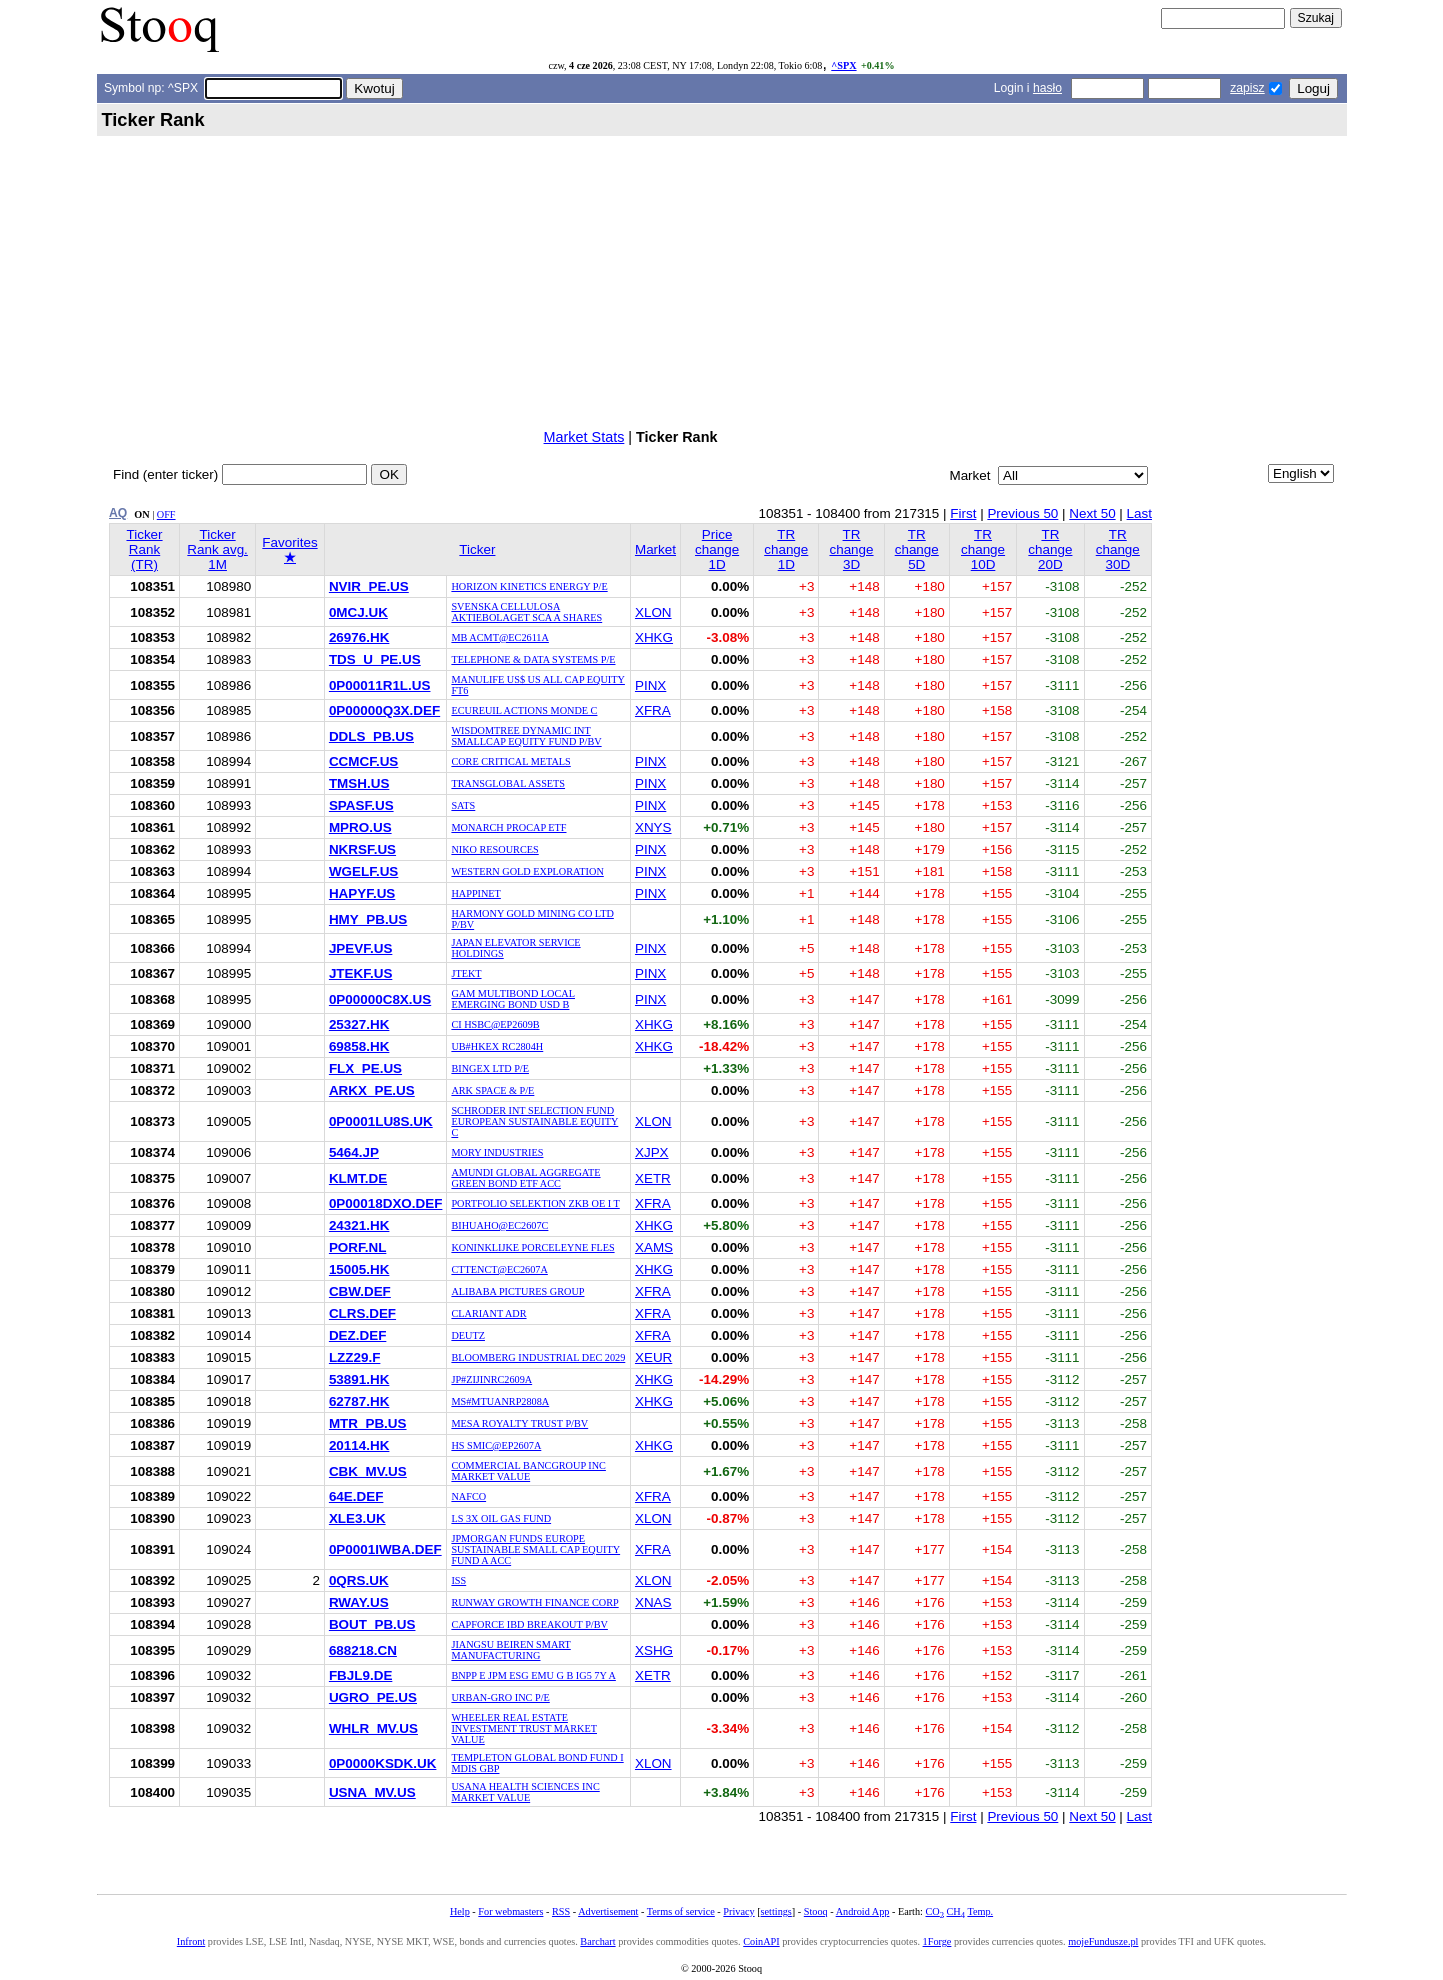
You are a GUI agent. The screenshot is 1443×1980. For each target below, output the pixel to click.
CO (934, 1911)
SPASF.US (361, 805)
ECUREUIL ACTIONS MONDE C (524, 710)
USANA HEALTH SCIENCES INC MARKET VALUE (525, 1792)
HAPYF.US (362, 893)
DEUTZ (468, 1335)
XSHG (654, 1650)
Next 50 (1092, 513)
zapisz (1247, 88)
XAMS (654, 1247)
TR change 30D (1118, 549)
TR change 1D (786, 549)
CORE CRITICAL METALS (510, 761)
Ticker (477, 549)
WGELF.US (363, 871)
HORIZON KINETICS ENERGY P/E (529, 586)
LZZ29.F (355, 1357)
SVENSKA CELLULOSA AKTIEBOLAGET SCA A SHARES (526, 612)
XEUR (653, 1357)
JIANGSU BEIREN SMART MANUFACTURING (510, 1650)
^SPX (843, 65)
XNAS (653, 1602)
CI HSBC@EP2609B (495, 1024)
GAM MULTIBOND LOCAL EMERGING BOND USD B (513, 999)
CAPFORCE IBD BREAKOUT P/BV (529, 1624)
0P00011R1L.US (380, 685)
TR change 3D (851, 549)
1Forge (937, 1941)
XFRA (653, 710)
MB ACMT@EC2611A (499, 637)
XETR (653, 1178)
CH (956, 1911)
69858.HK (359, 1046)
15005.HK (359, 1269)
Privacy (738, 1911)
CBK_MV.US (368, 1471)
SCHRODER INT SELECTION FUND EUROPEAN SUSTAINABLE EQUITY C (534, 1121)
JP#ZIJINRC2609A (491, 1379)
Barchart (597, 1941)
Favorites (289, 550)
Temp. (980, 1911)
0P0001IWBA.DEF (385, 1549)
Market (655, 549)
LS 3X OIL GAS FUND (501, 1518)
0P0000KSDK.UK (383, 1763)
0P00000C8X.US (380, 999)
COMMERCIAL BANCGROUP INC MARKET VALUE (528, 1471)
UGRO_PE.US (373, 1697)
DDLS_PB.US (371, 736)
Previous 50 (1022, 513)
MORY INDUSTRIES (497, 1152)
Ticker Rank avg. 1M (217, 549)
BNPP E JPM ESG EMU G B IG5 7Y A (533, 1675)
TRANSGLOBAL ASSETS (508, 783)
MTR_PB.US (368, 1423)
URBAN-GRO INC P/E (500, 1697)
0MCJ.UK (358, 612)
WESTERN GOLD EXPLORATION (527, 871)
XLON (653, 612)
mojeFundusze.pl (1103, 1941)
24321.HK (359, 1225)
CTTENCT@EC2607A (499, 1269)
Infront (191, 1941)
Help (460, 1911)
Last (1139, 513)
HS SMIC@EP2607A (496, 1445)
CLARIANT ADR (488, 1313)
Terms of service (681, 1911)
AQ (118, 513)
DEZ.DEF (357, 1335)
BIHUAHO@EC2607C (499, 1225)
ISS (458, 1580)
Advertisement (608, 1911)
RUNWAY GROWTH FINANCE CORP (534, 1602)
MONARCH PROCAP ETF (508, 827)
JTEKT (466, 973)
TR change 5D (917, 549)
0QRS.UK (359, 1580)
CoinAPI (761, 1941)
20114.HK (359, 1445)
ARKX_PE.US (372, 1090)
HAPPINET (475, 893)
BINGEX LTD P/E (490, 1068)
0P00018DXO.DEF (386, 1203)
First (963, 513)
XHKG (654, 637)
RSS (561, 1911)
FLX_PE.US (365, 1068)
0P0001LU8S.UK (381, 1121)
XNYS (653, 827)
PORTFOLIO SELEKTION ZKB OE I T (535, 1203)
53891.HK (359, 1379)
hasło (1047, 88)
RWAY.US (359, 1602)
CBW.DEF (360, 1291)
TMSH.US (359, 783)
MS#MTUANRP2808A (500, 1401)
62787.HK (359, 1401)
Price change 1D (717, 549)
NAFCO (468, 1496)
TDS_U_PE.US (375, 659)
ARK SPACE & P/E (492, 1090)
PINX (650, 685)
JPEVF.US (360, 948)
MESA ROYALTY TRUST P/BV (519, 1423)
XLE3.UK (357, 1518)
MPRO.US (360, 827)
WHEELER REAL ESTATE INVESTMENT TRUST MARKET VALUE (524, 1728)
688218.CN (363, 1650)
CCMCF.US (363, 761)
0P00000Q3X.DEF (384, 710)
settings (776, 1911)
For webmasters (510, 1911)
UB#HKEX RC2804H (497, 1046)
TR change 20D (1050, 549)
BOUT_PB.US (372, 1624)
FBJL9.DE (360, 1675)
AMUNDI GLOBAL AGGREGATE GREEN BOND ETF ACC (525, 1178)
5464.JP (354, 1152)
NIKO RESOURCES (494, 849)
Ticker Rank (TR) (144, 549)
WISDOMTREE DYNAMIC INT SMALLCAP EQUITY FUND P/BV (526, 736)
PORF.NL (357, 1247)
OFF (166, 514)
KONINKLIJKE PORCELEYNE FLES (532, 1247)
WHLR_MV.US (373, 1728)
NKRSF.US (362, 849)
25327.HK (359, 1024)
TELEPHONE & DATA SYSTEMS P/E (533, 659)
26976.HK (359, 637)
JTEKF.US (360, 973)
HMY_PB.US (368, 919)
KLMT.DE (358, 1178)
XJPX (652, 1152)
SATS (463, 805)
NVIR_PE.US (369, 586)
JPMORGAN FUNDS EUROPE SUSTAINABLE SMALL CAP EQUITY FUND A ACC (535, 1549)
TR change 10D (983, 549)
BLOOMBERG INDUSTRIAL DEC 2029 (538, 1357)
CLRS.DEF (362, 1313)
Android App (863, 1911)
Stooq (816, 1911)
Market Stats (584, 437)
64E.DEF (356, 1496)
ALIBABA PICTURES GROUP (517, 1291)
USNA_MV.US (372, 1792)
